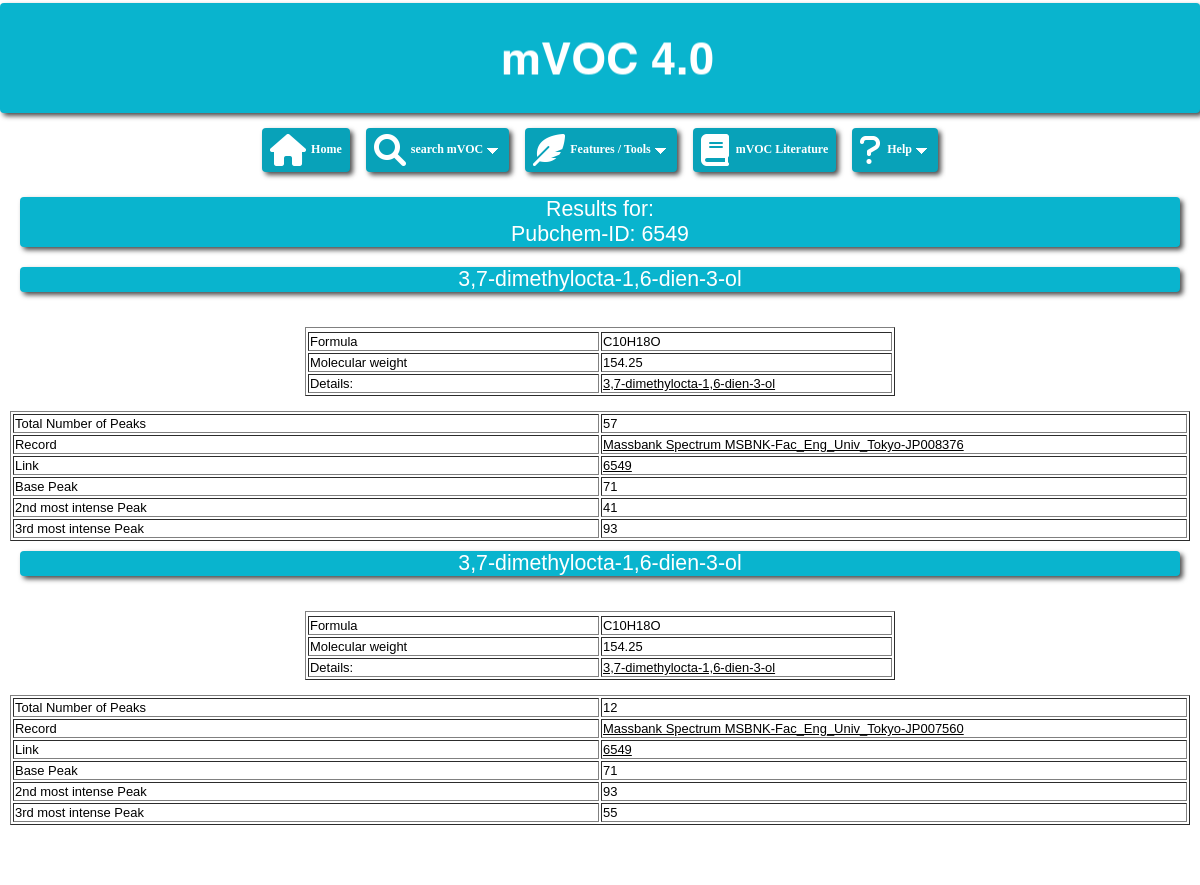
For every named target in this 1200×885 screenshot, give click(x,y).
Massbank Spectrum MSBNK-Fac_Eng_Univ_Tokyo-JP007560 (783, 728)
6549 (617, 465)
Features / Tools (599, 150)
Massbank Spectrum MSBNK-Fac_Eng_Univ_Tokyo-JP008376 (783, 444)
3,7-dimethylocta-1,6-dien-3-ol (689, 383)
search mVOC (436, 150)
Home (306, 150)
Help (893, 150)
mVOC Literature (765, 150)
